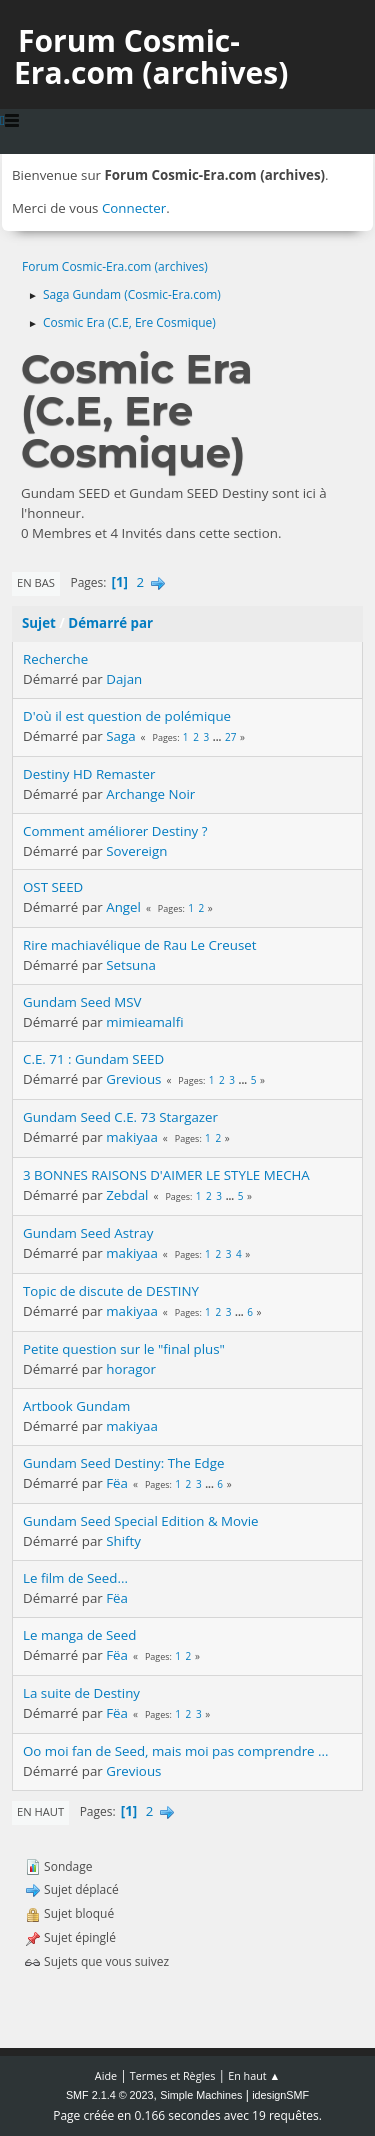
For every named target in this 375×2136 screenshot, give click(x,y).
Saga (120, 736)
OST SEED (53, 887)
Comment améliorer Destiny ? (115, 831)
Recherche (55, 659)
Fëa (117, 1483)
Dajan (124, 679)
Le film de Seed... (75, 1578)
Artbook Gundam (76, 1406)
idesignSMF (280, 2095)
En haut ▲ (254, 2075)
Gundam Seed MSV (82, 1002)
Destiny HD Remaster (89, 774)
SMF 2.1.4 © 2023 (110, 2095)
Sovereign (136, 851)
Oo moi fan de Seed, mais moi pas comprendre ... (176, 1751)
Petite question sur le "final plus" (124, 1349)
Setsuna (131, 965)
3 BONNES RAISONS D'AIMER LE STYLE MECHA (166, 1175)
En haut (40, 1811)
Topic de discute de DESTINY (111, 1291)
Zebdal (127, 1195)
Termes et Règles (173, 2075)
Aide (106, 2075)
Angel (123, 907)
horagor (131, 1369)
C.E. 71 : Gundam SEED (93, 1059)
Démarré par (110, 623)
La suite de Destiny (81, 1693)
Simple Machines (201, 2095)
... (218, 737)
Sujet (39, 623)
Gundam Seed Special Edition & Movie (141, 1521)
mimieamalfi (144, 1022)
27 (230, 737)
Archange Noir (150, 794)
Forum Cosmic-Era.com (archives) (151, 56)
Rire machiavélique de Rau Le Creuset (140, 945)
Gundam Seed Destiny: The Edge (123, 1463)
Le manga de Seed (79, 1635)
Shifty (123, 1541)
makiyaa (132, 1137)
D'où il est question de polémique (127, 716)
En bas (36, 582)
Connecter (134, 208)
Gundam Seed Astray (88, 1233)
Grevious (133, 1079)
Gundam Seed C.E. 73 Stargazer (120, 1117)
